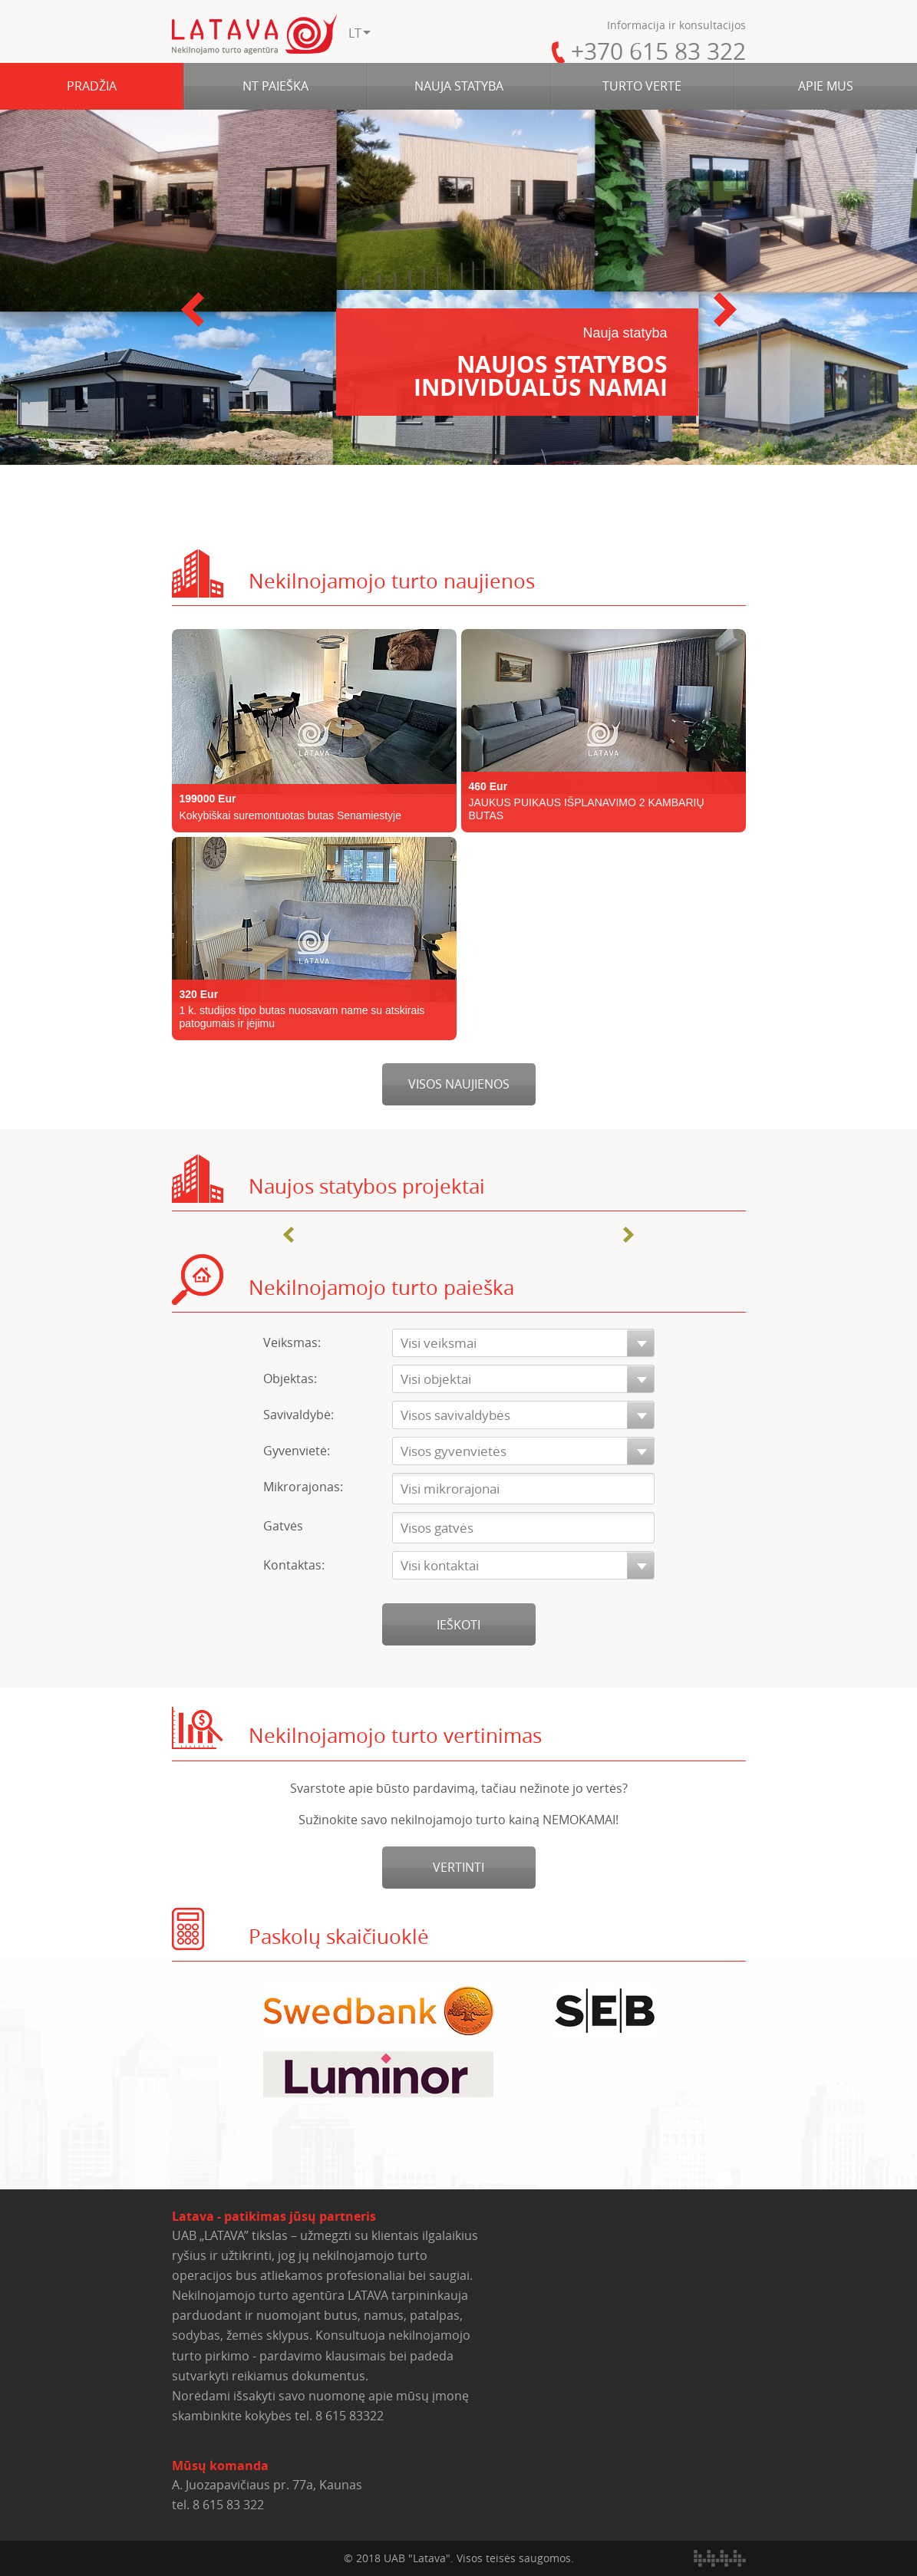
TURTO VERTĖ (641, 85)
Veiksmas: (292, 1342)
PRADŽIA (92, 85)
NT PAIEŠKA (275, 85)
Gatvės (283, 1525)
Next (725, 309)
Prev (192, 309)
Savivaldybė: (298, 1414)
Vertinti (458, 1867)
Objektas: (290, 1378)
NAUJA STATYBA (458, 85)
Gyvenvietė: (296, 1450)
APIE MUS (825, 85)
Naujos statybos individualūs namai (517, 364)
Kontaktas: (294, 1564)
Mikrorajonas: (303, 1486)
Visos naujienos (459, 1084)
